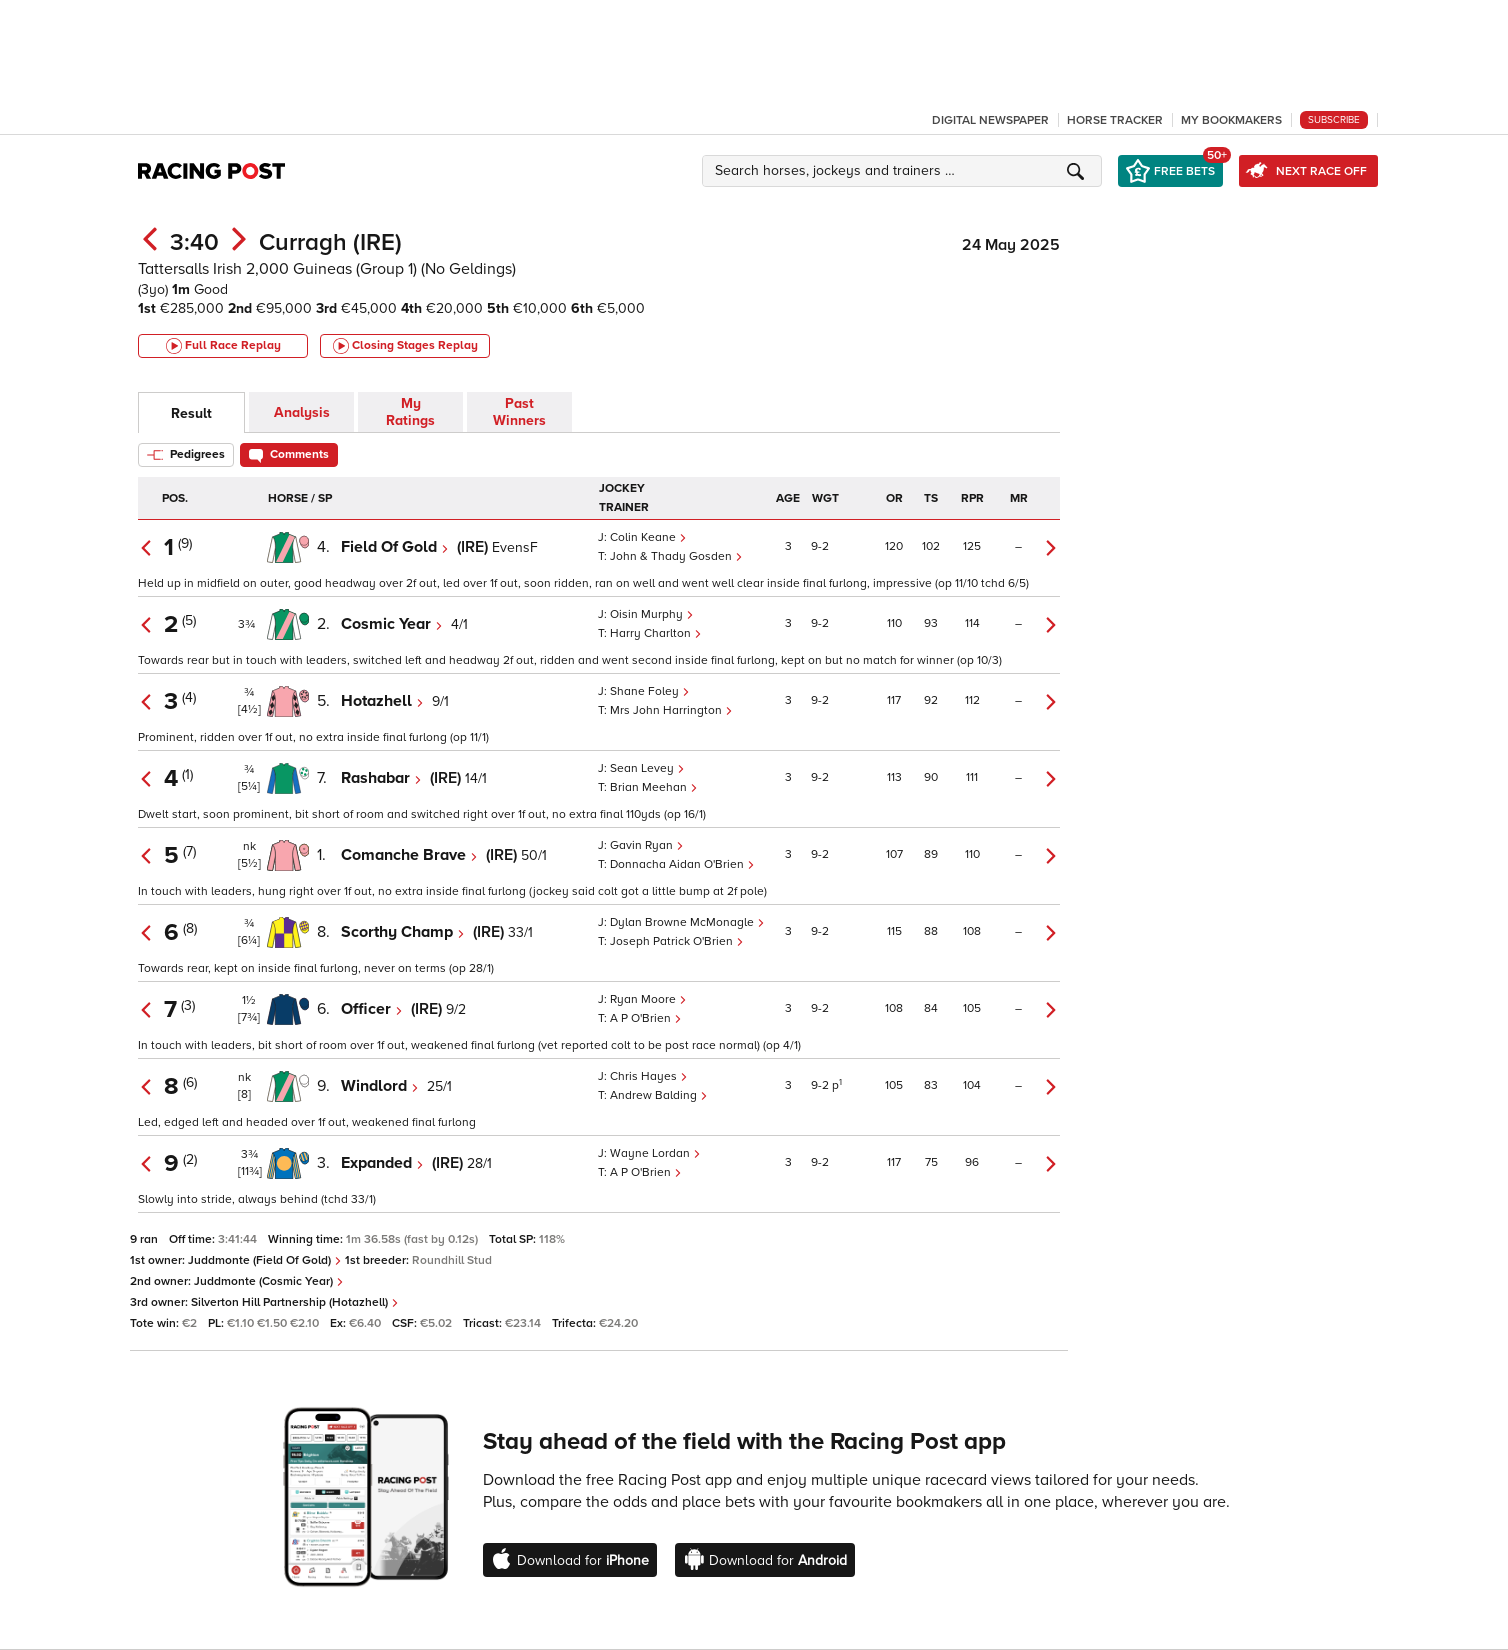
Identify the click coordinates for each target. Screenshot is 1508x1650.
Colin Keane (648, 537)
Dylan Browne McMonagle (687, 922)
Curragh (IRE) (330, 242)
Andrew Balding (659, 1095)
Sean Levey (647, 768)
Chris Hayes (649, 1076)
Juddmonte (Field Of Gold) (265, 1260)
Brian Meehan (654, 787)
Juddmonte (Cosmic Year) (269, 1281)
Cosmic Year (392, 624)
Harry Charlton (656, 633)
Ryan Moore (648, 999)
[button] (905, 171)
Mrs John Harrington (671, 710)
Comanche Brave (409, 855)
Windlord (380, 1086)
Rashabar (381, 778)
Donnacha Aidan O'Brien (682, 864)
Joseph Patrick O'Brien (677, 941)
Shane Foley (650, 691)
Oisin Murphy (652, 614)
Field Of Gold (395, 547)
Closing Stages (405, 346)
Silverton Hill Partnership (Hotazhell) (295, 1302)
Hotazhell (382, 701)
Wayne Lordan (655, 1153)
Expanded (382, 1163)
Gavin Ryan (647, 845)
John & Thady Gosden (676, 556)
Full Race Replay (223, 346)
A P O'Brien (646, 1018)
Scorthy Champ (403, 932)
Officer (372, 1009)
